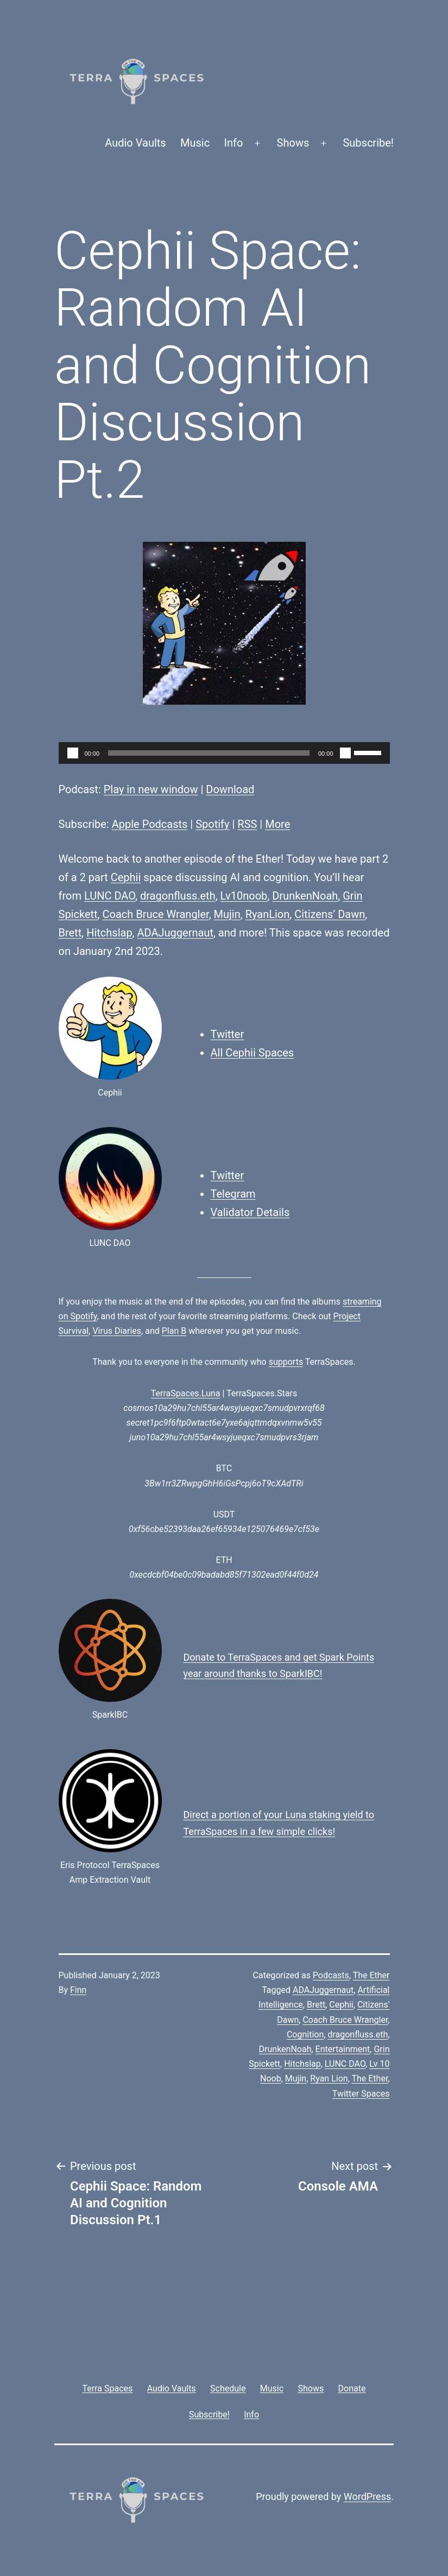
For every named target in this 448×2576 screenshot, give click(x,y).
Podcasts (331, 1975)
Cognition (305, 2034)
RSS (247, 824)
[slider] (209, 753)
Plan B (174, 1331)
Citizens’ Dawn (329, 914)
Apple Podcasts (150, 824)
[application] (224, 753)
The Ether (371, 1975)
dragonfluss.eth (178, 895)
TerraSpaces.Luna (185, 1393)
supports (286, 1362)
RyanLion (267, 914)
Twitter (227, 1034)
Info (233, 142)
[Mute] (345, 753)
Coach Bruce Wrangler (155, 914)
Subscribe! (368, 142)
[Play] (72, 753)
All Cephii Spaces (252, 1052)
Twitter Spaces (361, 2093)
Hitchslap (109, 932)
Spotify (212, 824)
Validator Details (250, 1212)
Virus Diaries (116, 1331)
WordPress (367, 2496)
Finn (78, 1990)
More (277, 824)
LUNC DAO (109, 895)
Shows (293, 142)
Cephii (126, 877)
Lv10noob (244, 895)
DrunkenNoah (305, 895)
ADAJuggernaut (175, 932)
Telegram (233, 1193)
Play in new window (151, 789)
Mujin (227, 914)
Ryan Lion (329, 2078)
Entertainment (343, 2049)
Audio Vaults (135, 142)
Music (195, 142)
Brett (70, 932)
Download (230, 789)
